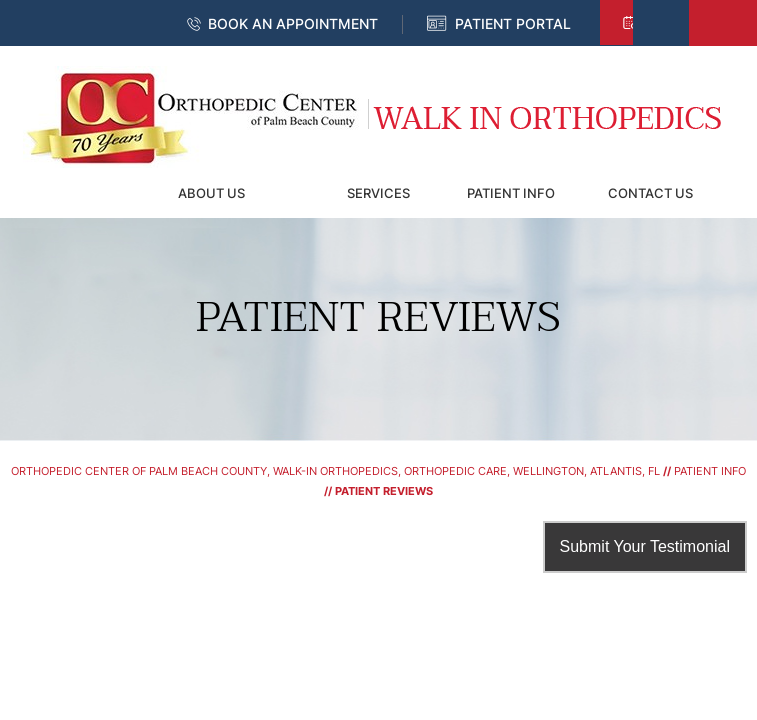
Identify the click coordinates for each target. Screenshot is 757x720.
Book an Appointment (293, 23)
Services (378, 193)
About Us (211, 193)
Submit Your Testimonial (645, 546)
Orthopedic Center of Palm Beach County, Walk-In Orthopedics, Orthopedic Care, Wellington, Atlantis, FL (335, 471)
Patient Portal (513, 23)
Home (72, 193)
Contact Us (650, 193)
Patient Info (511, 193)
